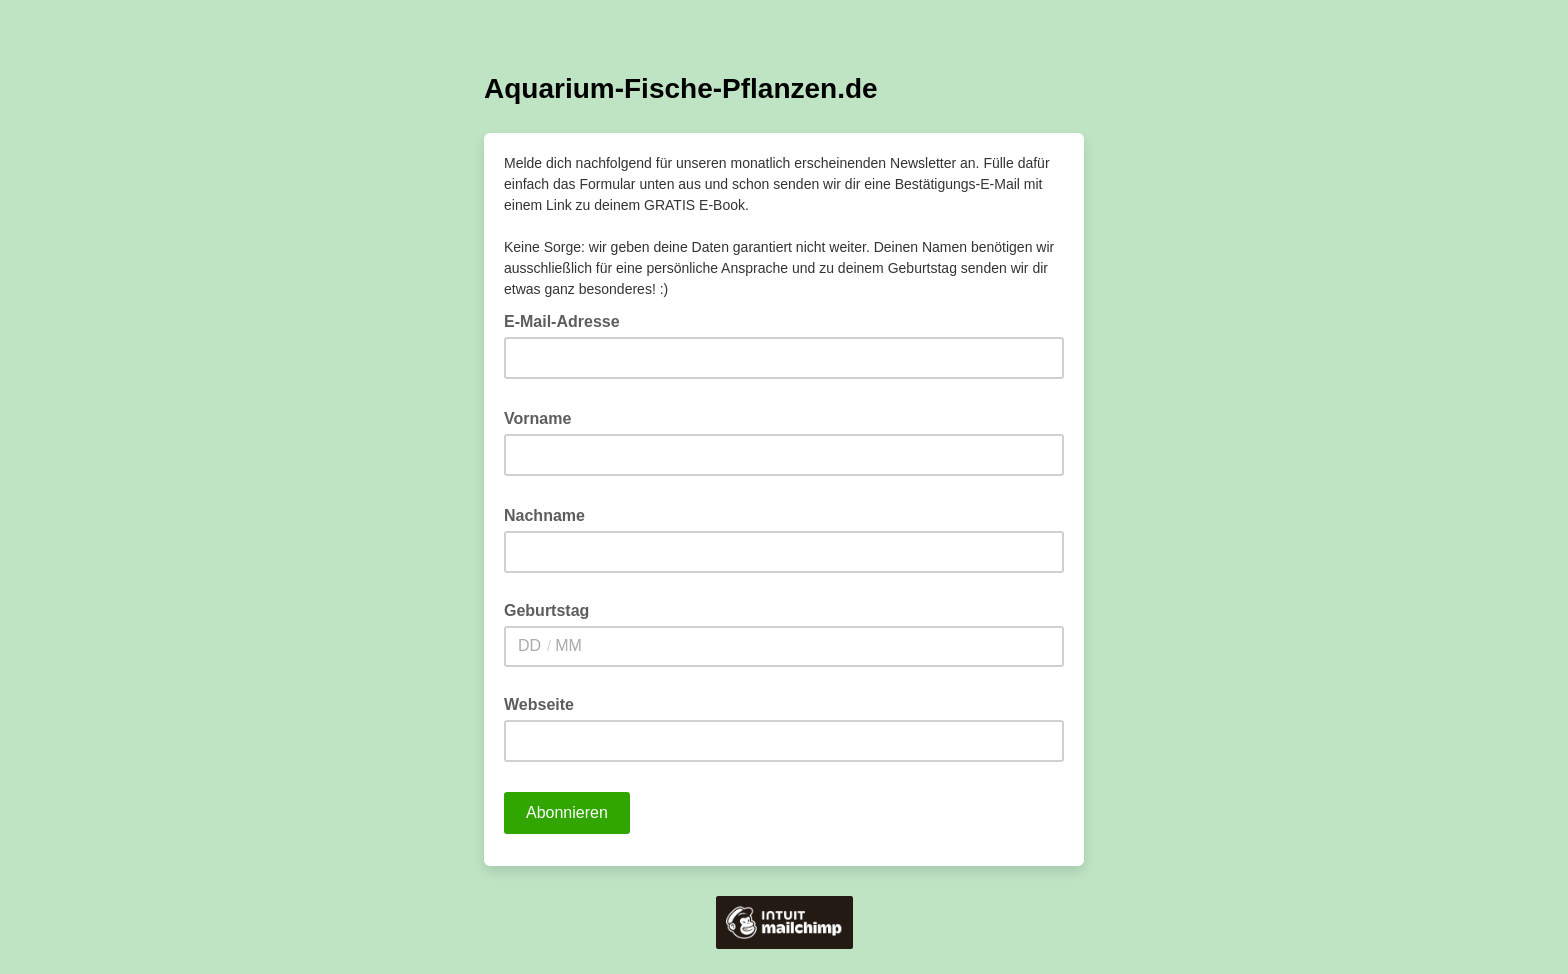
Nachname (550, 514)
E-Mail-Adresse (568, 320)
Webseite (539, 704)
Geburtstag (546, 610)
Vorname (544, 417)
